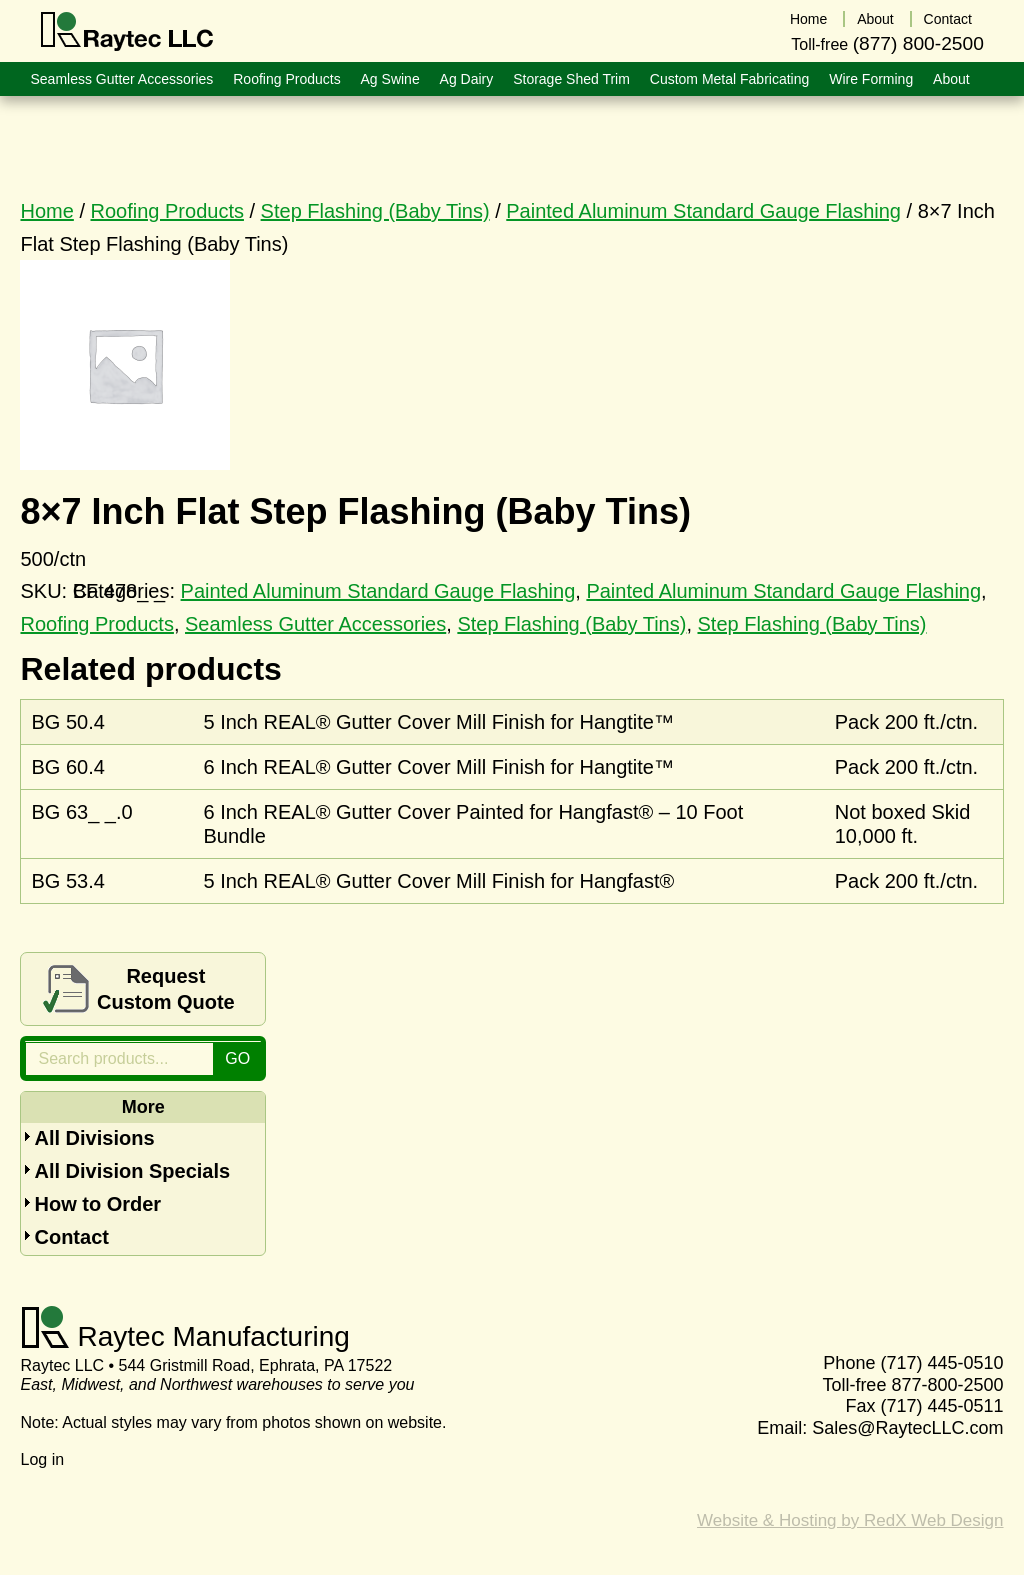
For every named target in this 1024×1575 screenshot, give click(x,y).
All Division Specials (132, 1171)
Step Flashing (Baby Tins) (375, 211)
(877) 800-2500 (918, 43)
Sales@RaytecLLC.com (907, 1428)
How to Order (97, 1204)
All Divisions (94, 1138)
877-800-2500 (947, 1385)
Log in (42, 1459)
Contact (71, 1237)
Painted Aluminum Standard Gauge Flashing (703, 211)
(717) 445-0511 (941, 1406)
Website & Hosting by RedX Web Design (850, 1520)
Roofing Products (167, 211)
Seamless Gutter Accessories (315, 624)
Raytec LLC (127, 32)
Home (46, 211)
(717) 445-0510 (941, 1363)
